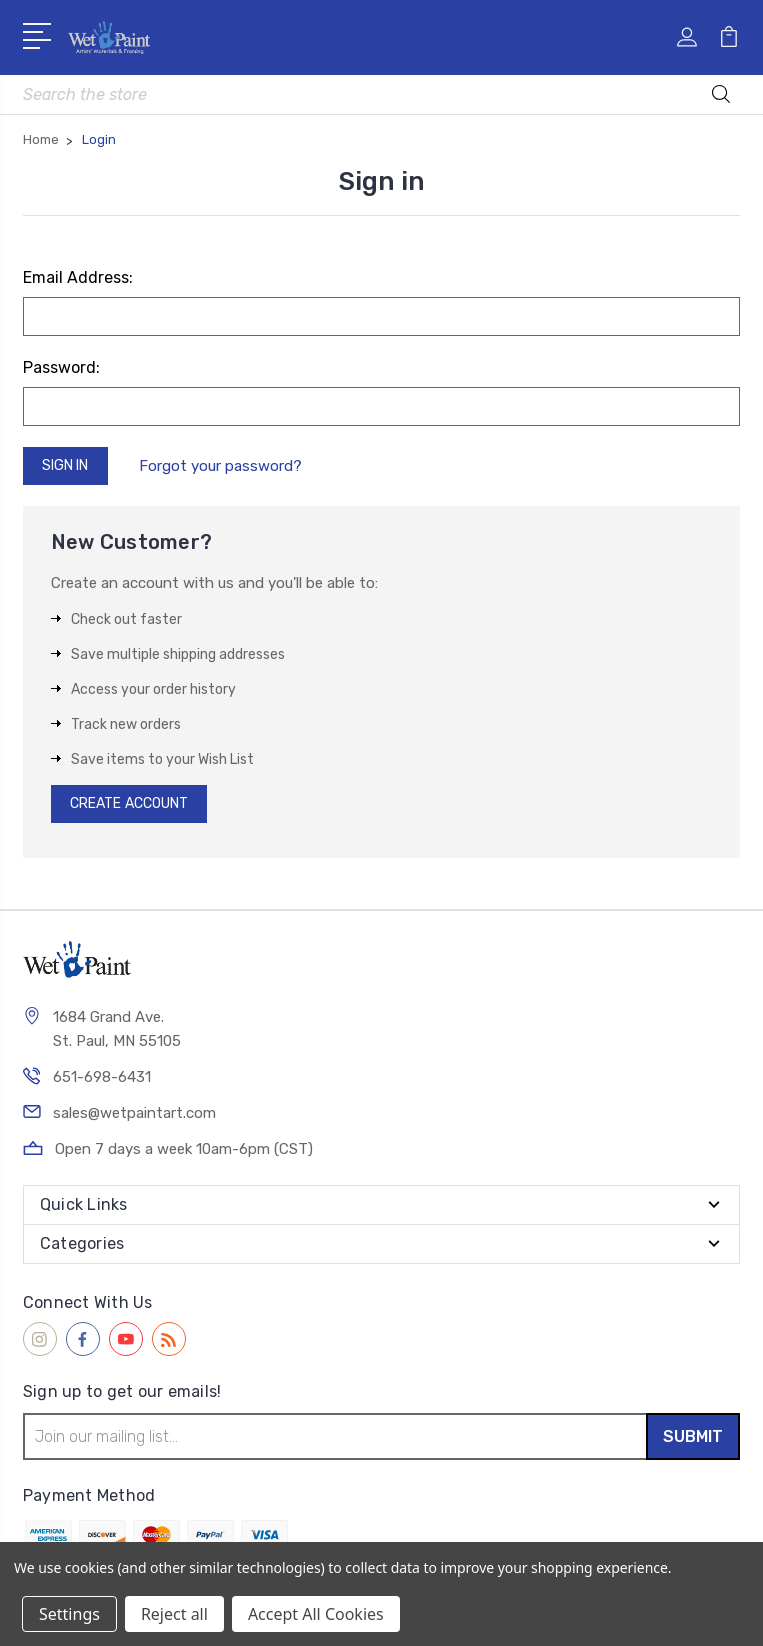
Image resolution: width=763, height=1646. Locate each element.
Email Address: (78, 277)
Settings (69, 1614)
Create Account (129, 803)
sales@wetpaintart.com (134, 1113)
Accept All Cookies (316, 1614)
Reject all (174, 1614)
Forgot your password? (220, 466)
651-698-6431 (102, 1077)
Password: (61, 367)
